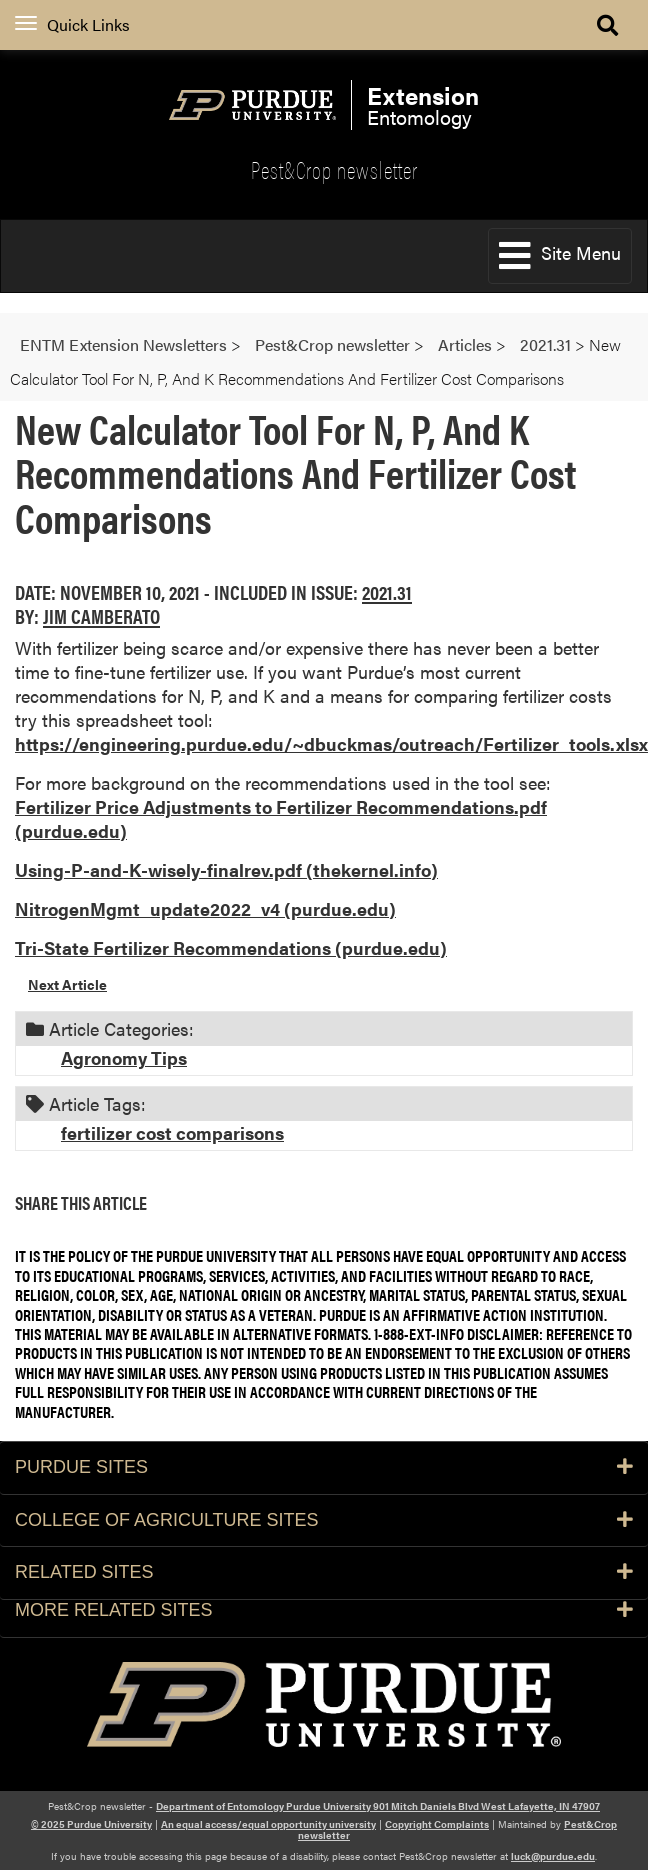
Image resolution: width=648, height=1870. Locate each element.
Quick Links (72, 24)
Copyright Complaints (437, 1824)
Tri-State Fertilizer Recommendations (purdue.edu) (231, 947)
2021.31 (387, 591)
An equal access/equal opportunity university (268, 1824)
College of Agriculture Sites (324, 1520)
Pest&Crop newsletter (334, 169)
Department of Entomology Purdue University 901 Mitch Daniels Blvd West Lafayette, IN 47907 (378, 1806)
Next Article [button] (67, 984)
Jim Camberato (101, 615)
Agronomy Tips (124, 1057)
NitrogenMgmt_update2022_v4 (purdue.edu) (205, 908)
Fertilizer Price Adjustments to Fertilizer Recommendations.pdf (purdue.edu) (281, 818)
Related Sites (324, 1572)
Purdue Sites (324, 1467)
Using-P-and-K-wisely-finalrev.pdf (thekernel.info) (226, 869)
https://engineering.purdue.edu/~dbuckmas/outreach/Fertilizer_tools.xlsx (331, 743)
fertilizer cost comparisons (172, 1132)
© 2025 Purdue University (91, 1824)
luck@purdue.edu (553, 1856)
